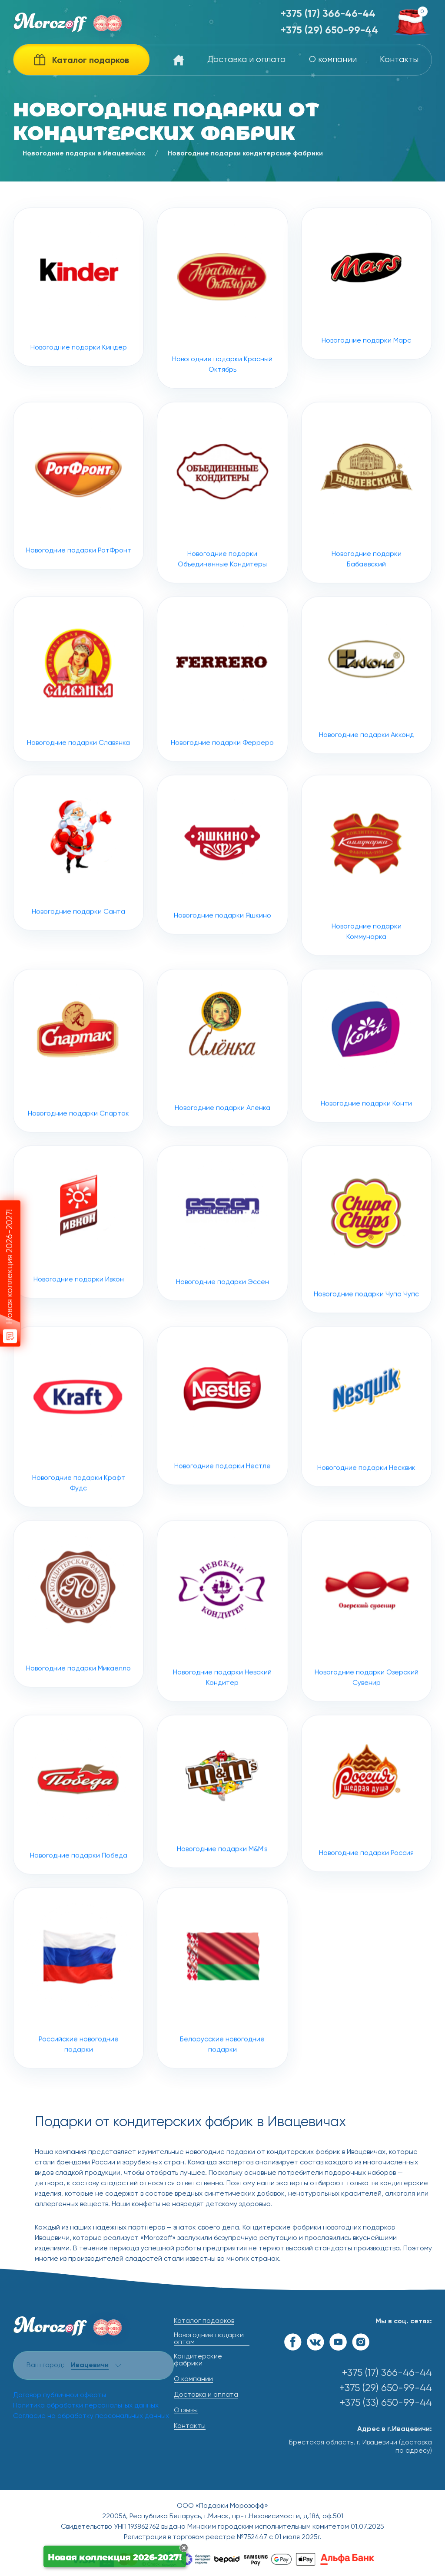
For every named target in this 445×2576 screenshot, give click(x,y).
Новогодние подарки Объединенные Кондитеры (222, 532)
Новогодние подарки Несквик (366, 1447)
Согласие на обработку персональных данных (91, 2416)
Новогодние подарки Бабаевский (366, 532)
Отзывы (186, 2410)
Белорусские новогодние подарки (222, 2018)
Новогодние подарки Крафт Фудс (78, 1457)
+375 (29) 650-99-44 (329, 31)
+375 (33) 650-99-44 (386, 2403)
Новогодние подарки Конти (366, 1086)
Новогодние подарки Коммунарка (366, 905)
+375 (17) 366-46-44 (328, 14)
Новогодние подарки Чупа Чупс (366, 1269)
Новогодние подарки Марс (366, 283)
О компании (333, 59)
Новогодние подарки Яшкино (222, 895)
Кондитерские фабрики (198, 2360)
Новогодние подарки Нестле (222, 1446)
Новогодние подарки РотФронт (78, 525)
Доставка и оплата (246, 59)
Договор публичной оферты (59, 2395)
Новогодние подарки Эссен (222, 1263)
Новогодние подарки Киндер (78, 287)
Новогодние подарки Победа (78, 1835)
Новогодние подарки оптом (209, 2339)
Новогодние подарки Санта (78, 893)
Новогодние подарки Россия (366, 1833)
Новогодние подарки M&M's (222, 1831)
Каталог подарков (204, 2321)
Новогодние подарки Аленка (222, 1088)
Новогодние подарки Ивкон (78, 1262)
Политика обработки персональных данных (86, 2405)
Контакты (399, 59)
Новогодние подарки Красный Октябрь (222, 298)
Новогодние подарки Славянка (78, 719)
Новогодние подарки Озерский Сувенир (366, 1651)
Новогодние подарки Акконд (366, 715)
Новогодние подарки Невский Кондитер (222, 1651)
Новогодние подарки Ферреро (222, 719)
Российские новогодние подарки (78, 2018)
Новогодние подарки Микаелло (78, 1644)
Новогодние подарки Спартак (78, 1091)
